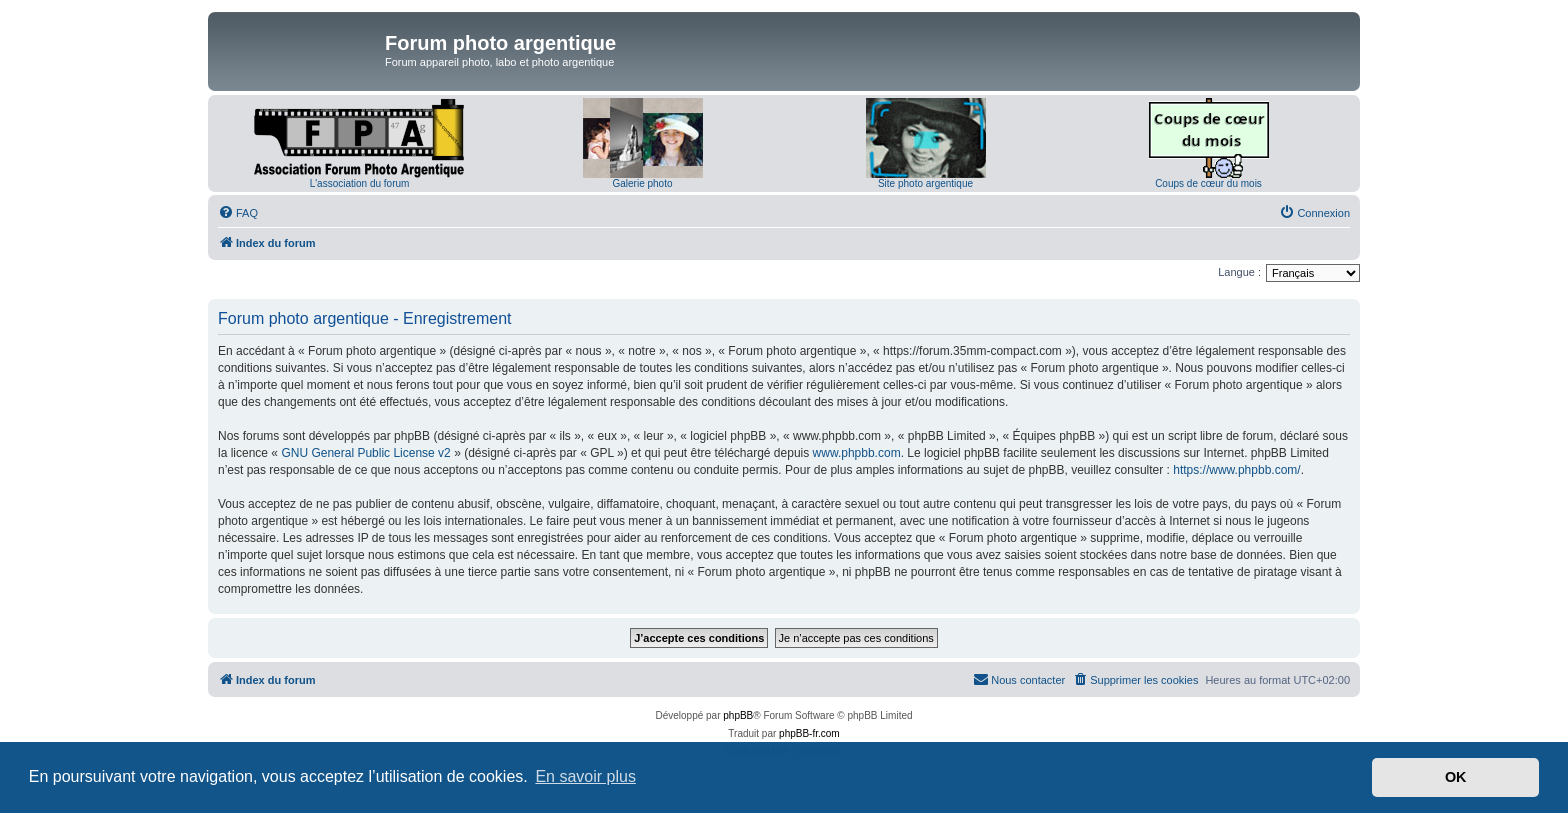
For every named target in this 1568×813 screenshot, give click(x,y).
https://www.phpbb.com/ (1236, 470)
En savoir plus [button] (585, 776)
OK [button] (1456, 777)
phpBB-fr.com (809, 733)
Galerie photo (642, 183)
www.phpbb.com (857, 453)
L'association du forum (360, 183)
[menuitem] (238, 213)
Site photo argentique (925, 183)
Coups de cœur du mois (1208, 183)
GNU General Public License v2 (365, 453)
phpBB (738, 715)
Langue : (1239, 272)
